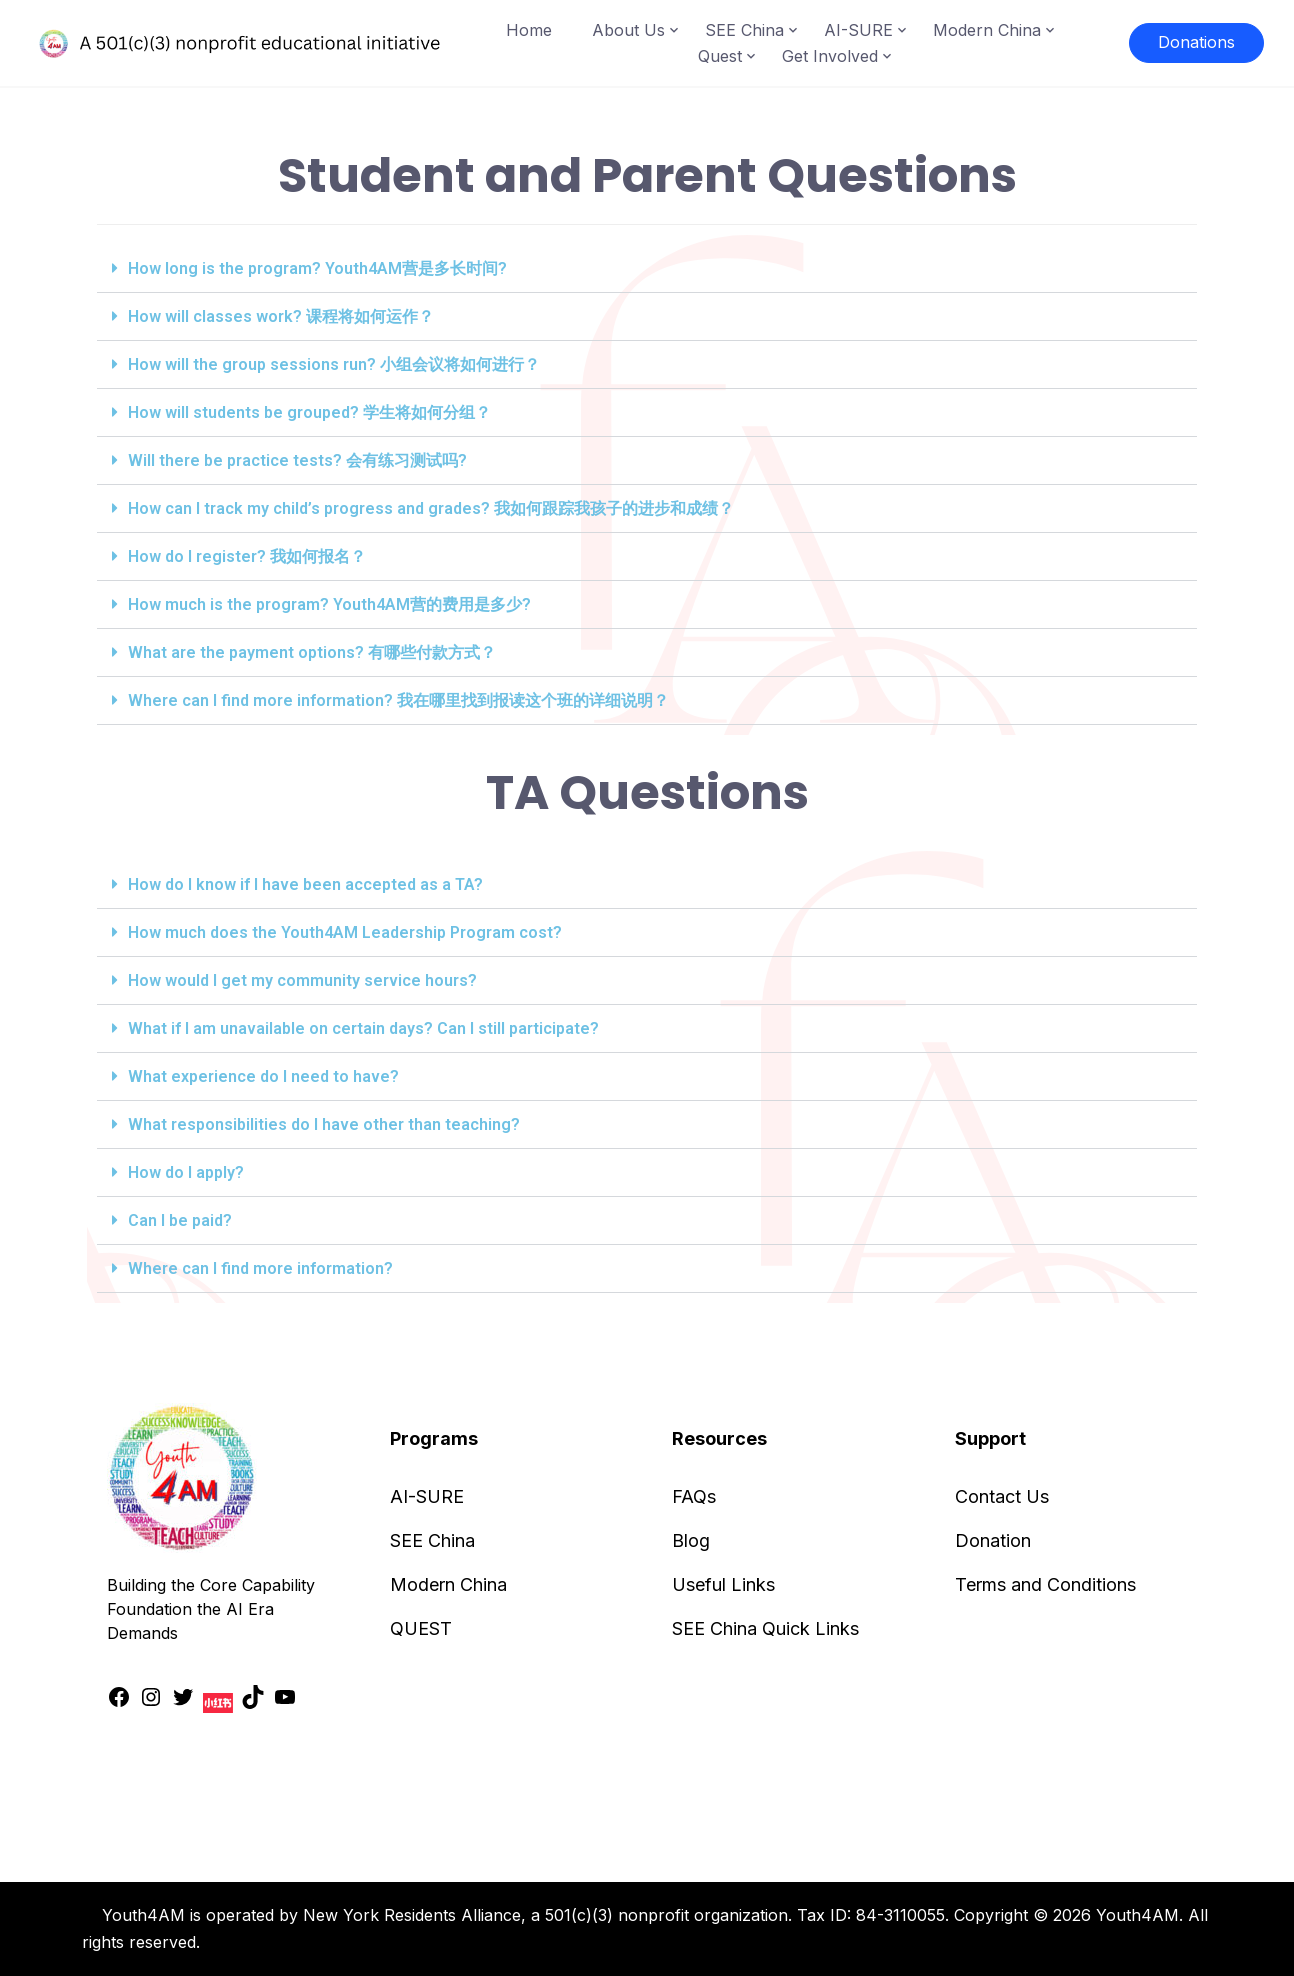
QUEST (421, 1628)
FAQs (694, 1496)
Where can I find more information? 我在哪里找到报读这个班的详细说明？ (398, 700)
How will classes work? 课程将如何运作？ (281, 316)
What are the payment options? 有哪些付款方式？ (312, 652)
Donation (993, 1540)
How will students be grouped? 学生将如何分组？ (309, 412)
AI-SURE (858, 30)
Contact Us (1002, 1496)
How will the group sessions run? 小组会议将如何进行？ (334, 364)
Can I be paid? (180, 1220)
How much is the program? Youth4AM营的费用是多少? (329, 604)
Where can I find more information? (260, 1268)
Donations (1196, 42)
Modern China (987, 30)
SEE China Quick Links (765, 1628)
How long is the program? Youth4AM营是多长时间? (317, 268)
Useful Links (723, 1584)
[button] (647, 269)
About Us (628, 30)
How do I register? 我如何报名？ (247, 556)
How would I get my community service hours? (302, 980)
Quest (720, 56)
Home (529, 30)
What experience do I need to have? (263, 1076)
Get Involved (830, 56)
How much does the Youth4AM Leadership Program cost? (345, 932)
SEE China (744, 30)
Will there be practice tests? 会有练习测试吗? (297, 460)
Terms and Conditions (1045, 1584)
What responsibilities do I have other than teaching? (324, 1124)
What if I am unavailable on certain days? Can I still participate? (363, 1028)
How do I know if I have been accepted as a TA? (305, 884)
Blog (691, 1540)
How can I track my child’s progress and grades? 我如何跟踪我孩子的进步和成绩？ (431, 508)
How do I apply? (186, 1172)
